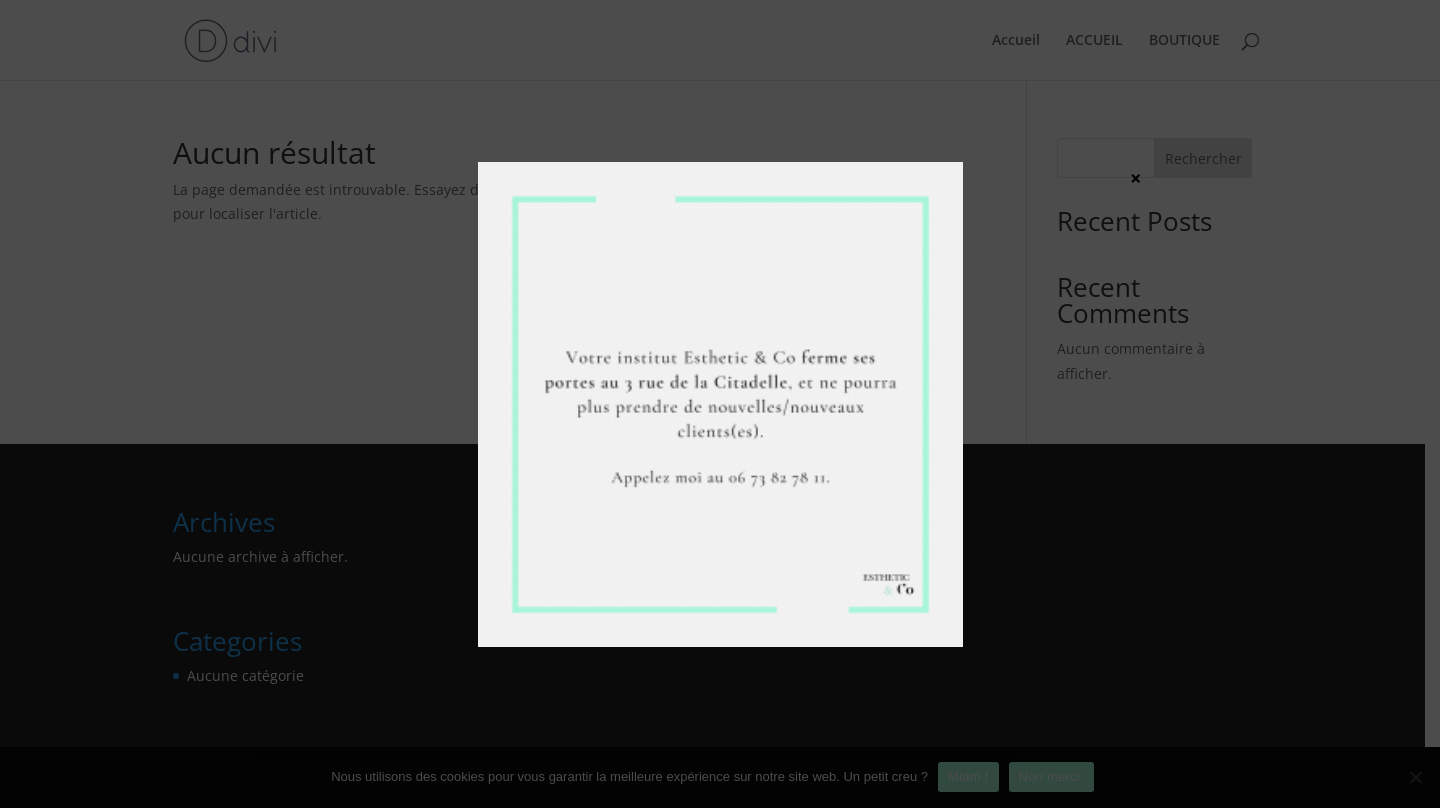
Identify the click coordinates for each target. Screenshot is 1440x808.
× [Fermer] (1135, 178)
